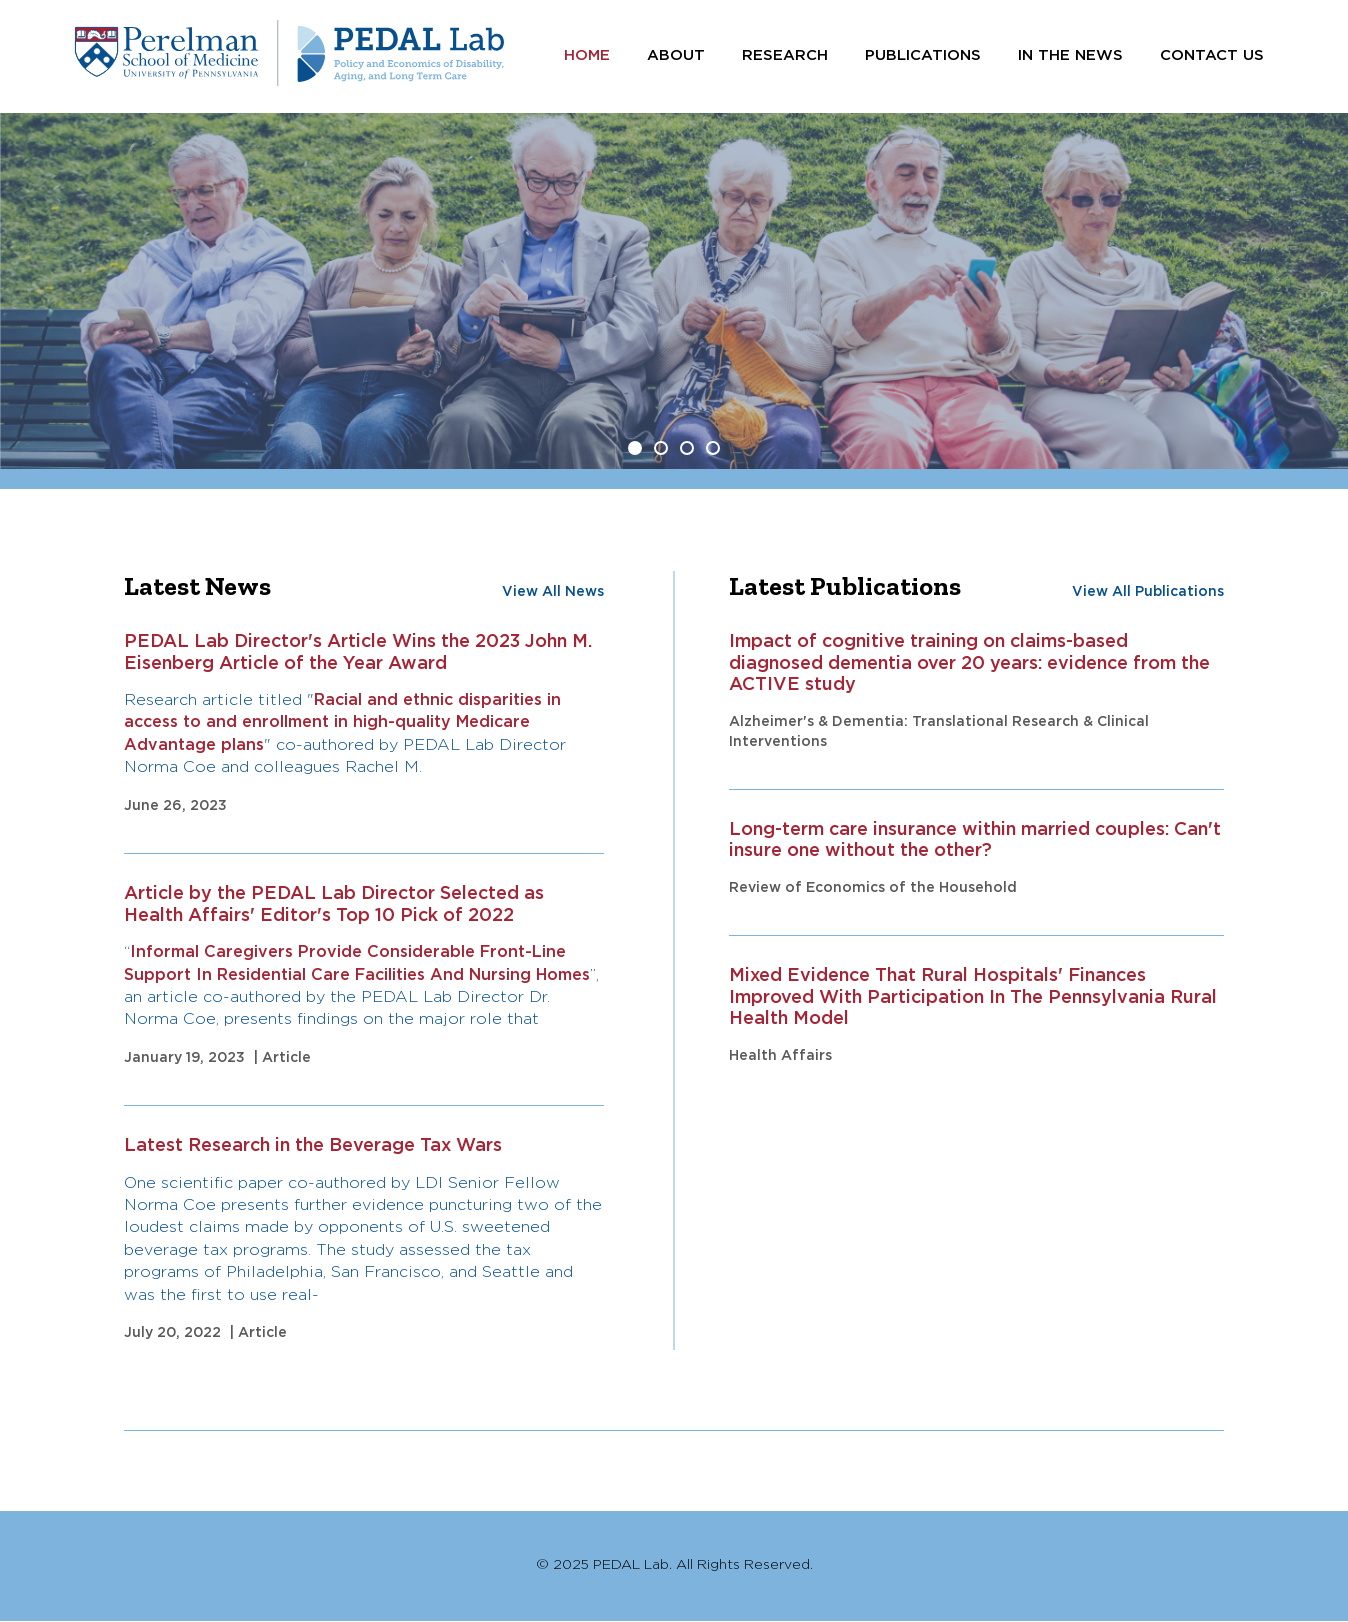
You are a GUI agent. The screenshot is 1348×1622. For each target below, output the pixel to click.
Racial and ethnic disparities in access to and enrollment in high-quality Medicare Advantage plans (342, 723)
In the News (1070, 55)
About (676, 55)
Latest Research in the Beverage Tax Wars (313, 1146)
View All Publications (1148, 592)
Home (587, 55)
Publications (923, 55)
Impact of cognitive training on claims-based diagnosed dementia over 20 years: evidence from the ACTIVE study (969, 663)
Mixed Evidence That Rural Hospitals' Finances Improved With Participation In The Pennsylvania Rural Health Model (973, 997)
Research (785, 55)
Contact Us (1212, 55)
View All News (553, 592)
